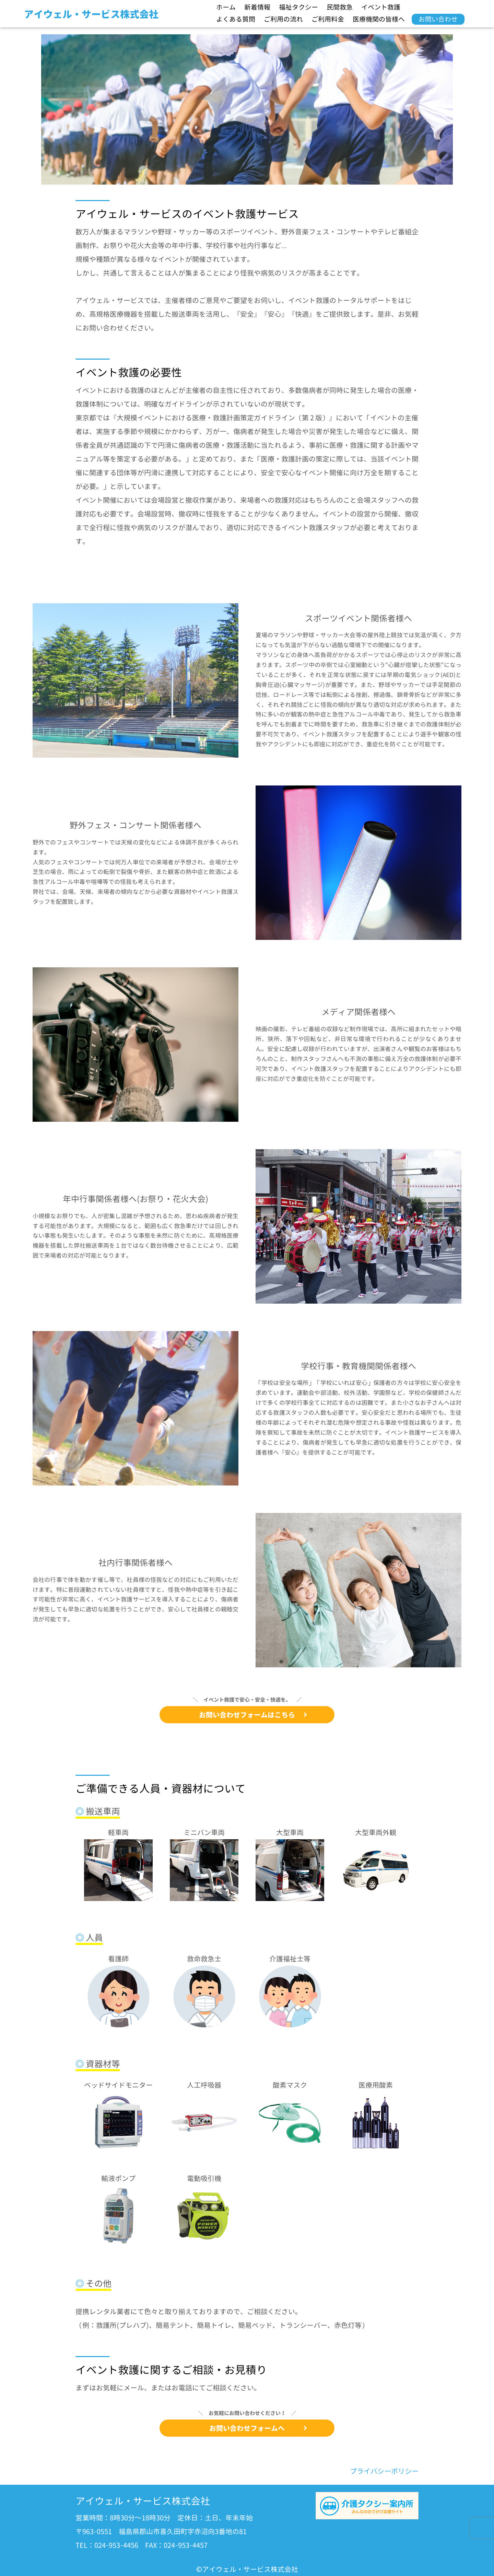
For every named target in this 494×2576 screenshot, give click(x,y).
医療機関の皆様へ (379, 19)
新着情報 (257, 7)
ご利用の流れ (283, 19)
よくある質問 (235, 19)
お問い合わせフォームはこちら (253, 1715)
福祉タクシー (298, 7)
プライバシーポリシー (384, 2471)
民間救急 (340, 7)
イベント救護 (380, 7)
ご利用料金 (327, 19)
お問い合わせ (438, 19)
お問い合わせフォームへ (258, 2428)
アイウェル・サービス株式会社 (91, 14)
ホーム (226, 7)
